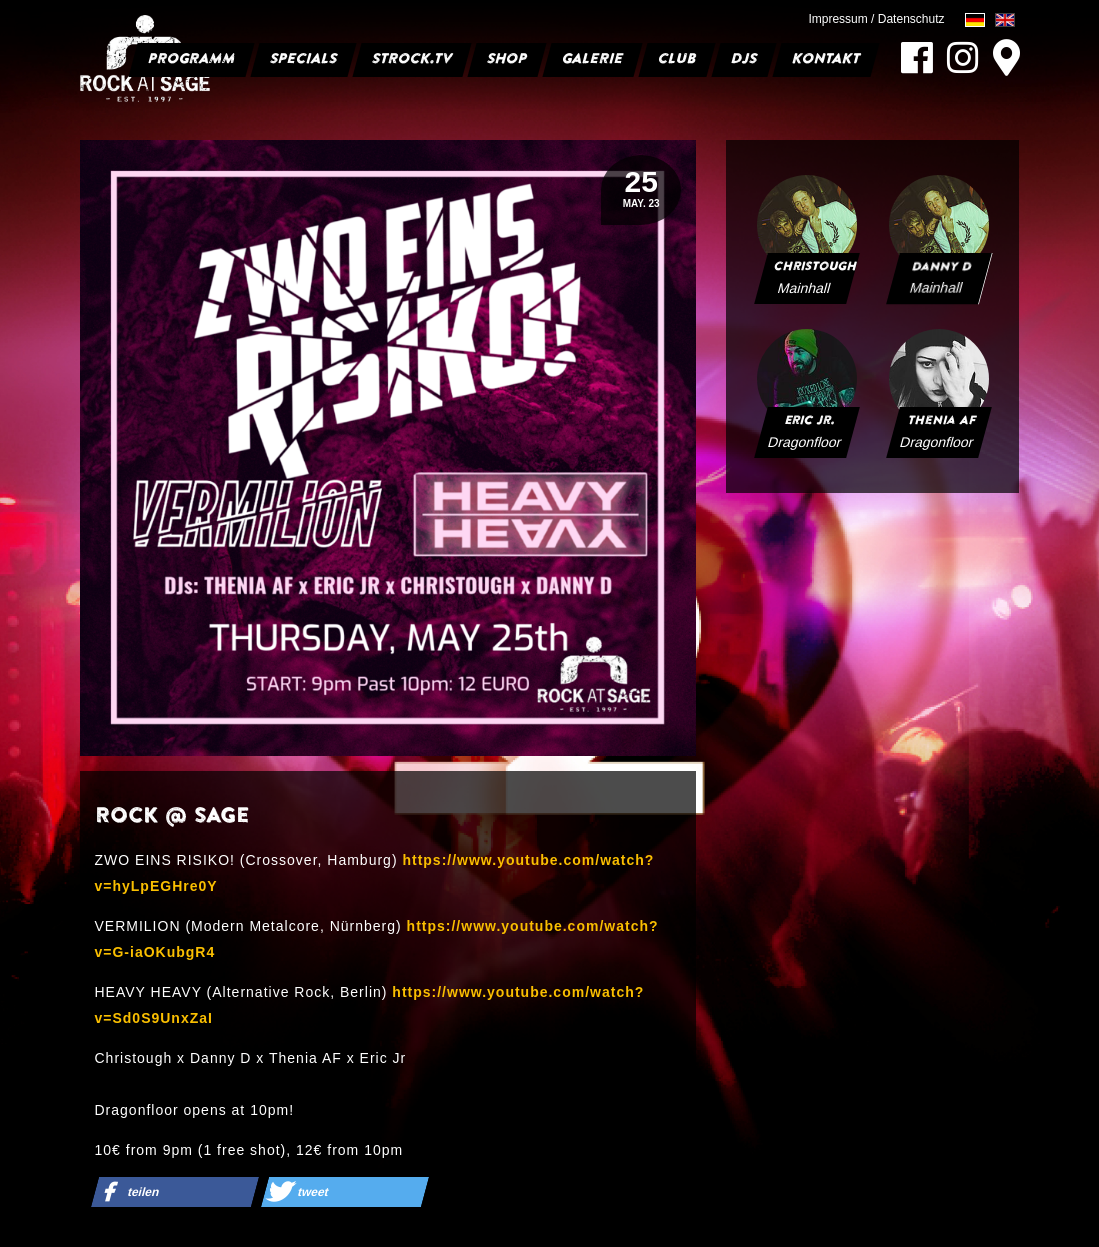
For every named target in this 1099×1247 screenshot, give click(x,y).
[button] (174, 1192)
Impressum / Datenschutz (876, 19)
